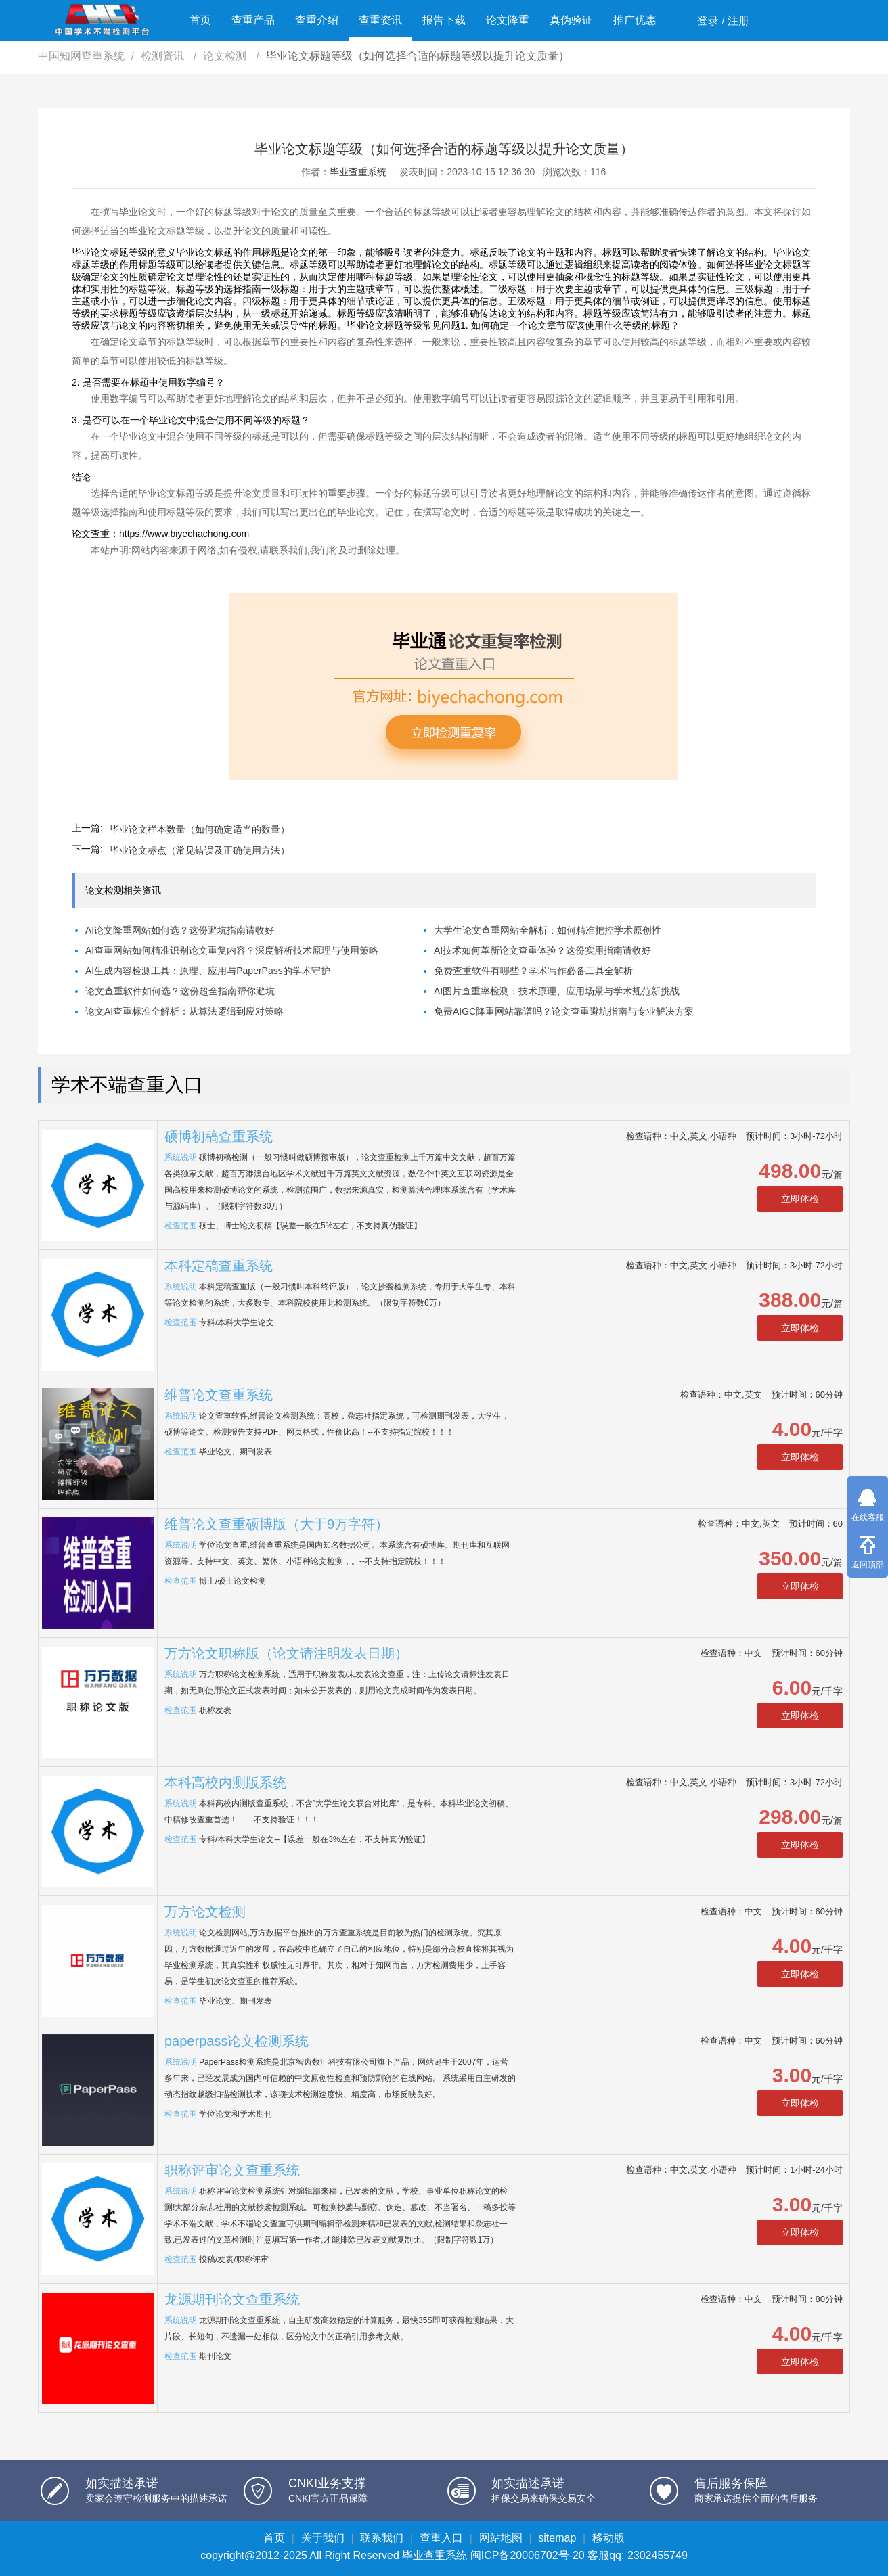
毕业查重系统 (358, 171)
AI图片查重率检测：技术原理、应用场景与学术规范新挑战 (557, 991)
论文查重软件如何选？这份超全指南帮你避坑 (180, 991)
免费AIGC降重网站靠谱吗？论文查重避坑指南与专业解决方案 (564, 1011)
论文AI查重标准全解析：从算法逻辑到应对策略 (184, 1011)
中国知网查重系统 (81, 56)
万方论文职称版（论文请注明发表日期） (286, 1653)
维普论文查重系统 (218, 1394)
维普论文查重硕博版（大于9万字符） (276, 1524)
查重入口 (441, 2538)
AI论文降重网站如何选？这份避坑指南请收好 (179, 930)
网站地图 (501, 2538)
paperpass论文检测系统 (236, 2040)
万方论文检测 (205, 1911)
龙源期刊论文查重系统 (232, 2299)
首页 (200, 20)
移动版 (608, 2538)
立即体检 (800, 1198)
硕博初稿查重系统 (218, 1136)
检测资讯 (164, 56)
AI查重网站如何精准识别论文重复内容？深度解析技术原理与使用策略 (231, 950)
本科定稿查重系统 (218, 1265)
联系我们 (381, 2538)
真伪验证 (571, 20)
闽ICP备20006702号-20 (527, 2555)
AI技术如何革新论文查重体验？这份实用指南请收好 (542, 950)
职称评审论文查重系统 (232, 2170)
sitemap (557, 2538)
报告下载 (444, 20)
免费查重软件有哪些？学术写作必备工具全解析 (533, 970)
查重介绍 (316, 20)
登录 (708, 20)
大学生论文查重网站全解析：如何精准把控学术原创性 (547, 930)
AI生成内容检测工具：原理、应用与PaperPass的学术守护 (207, 970)
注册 (738, 20)
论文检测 (226, 56)
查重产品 (253, 20)
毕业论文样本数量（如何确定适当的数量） (200, 829)
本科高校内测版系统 (225, 1782)
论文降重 (507, 20)
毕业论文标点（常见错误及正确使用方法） (200, 850)
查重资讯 (380, 20)
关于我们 (323, 2538)
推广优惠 (635, 20)
